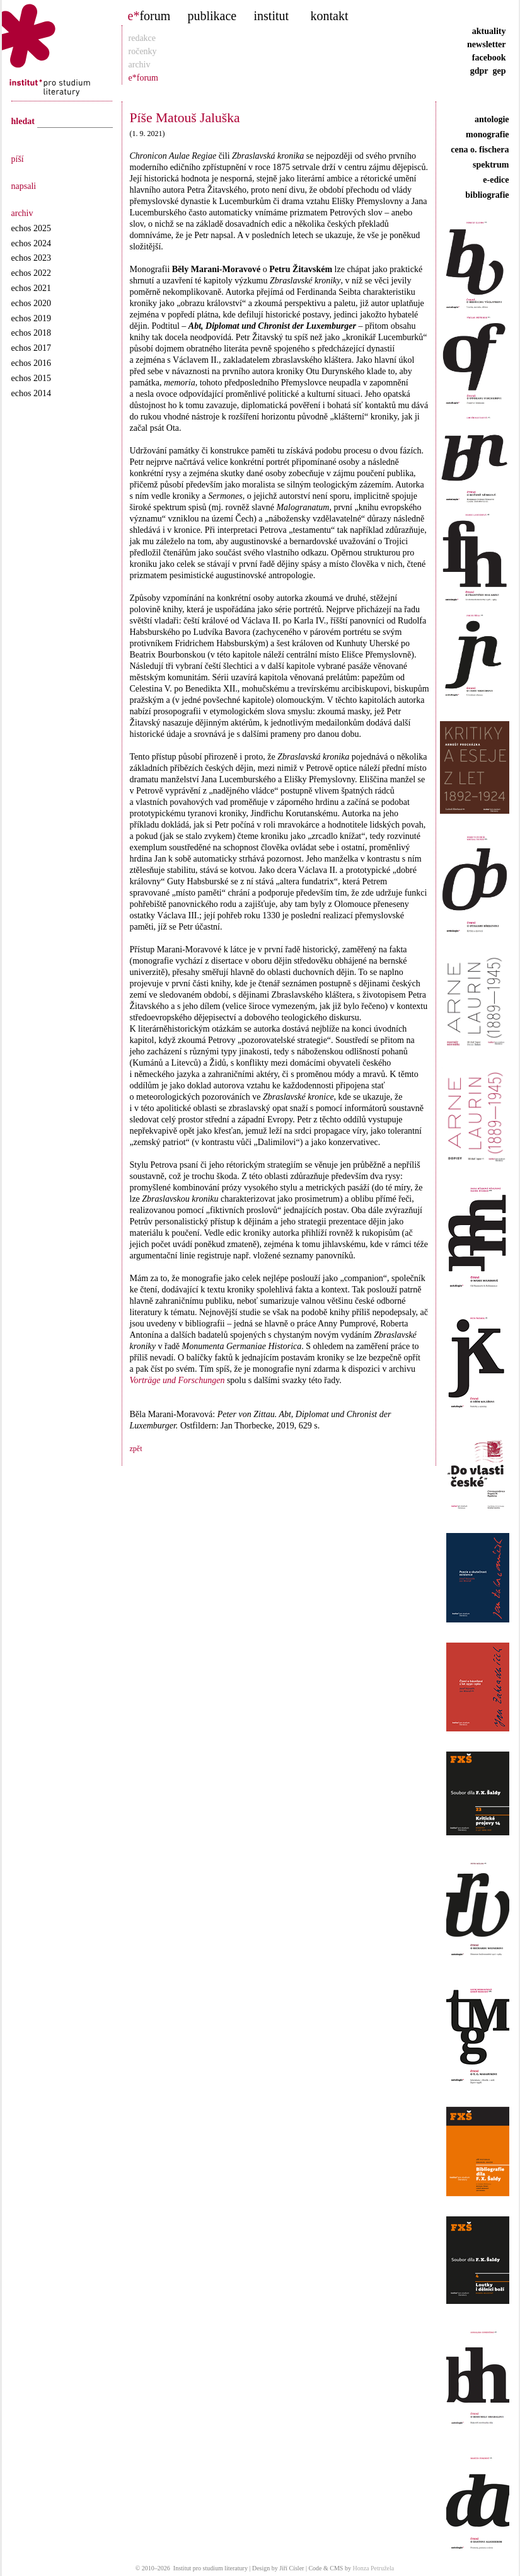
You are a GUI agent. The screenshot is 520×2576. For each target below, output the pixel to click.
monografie (487, 134)
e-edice (496, 180)
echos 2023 (31, 258)
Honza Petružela (373, 2568)
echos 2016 (31, 363)
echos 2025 (31, 228)
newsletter (486, 44)
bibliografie (487, 195)
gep (499, 71)
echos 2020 (31, 303)
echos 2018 (31, 333)
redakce (142, 38)
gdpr (479, 71)
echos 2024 (31, 243)
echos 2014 (31, 393)
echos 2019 (31, 318)
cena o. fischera (480, 149)
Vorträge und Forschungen (177, 1380)
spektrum (491, 164)
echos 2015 (31, 378)
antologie (492, 119)
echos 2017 (31, 348)
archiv (140, 64)
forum (149, 16)
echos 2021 (31, 288)
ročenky (143, 51)
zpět (136, 1448)
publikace (212, 16)
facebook (489, 57)
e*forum (143, 78)
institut (271, 16)
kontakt (330, 16)
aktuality (489, 31)
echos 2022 (31, 273)
